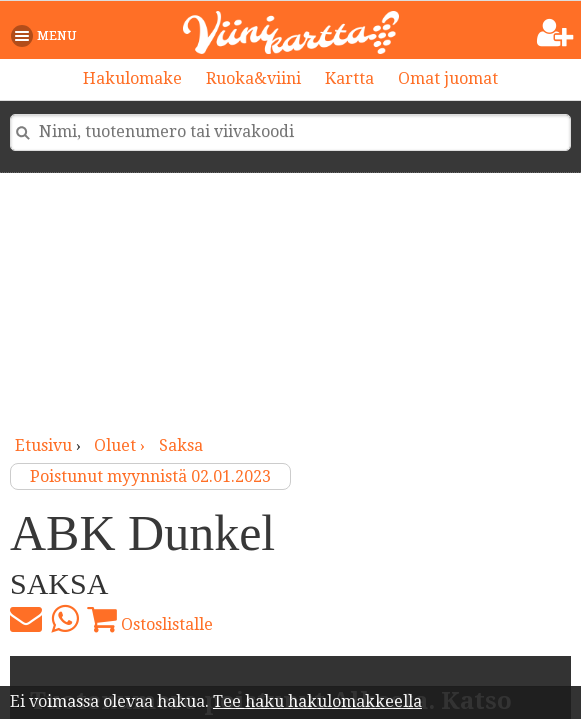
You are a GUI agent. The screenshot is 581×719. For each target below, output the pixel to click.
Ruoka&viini (253, 78)
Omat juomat (448, 78)
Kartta (349, 78)
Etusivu (43, 445)
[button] (47, 36)
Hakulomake (132, 78)
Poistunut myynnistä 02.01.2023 (150, 476)
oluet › (121, 445)
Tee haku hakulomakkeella (317, 701)
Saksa (181, 445)
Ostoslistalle (150, 619)
